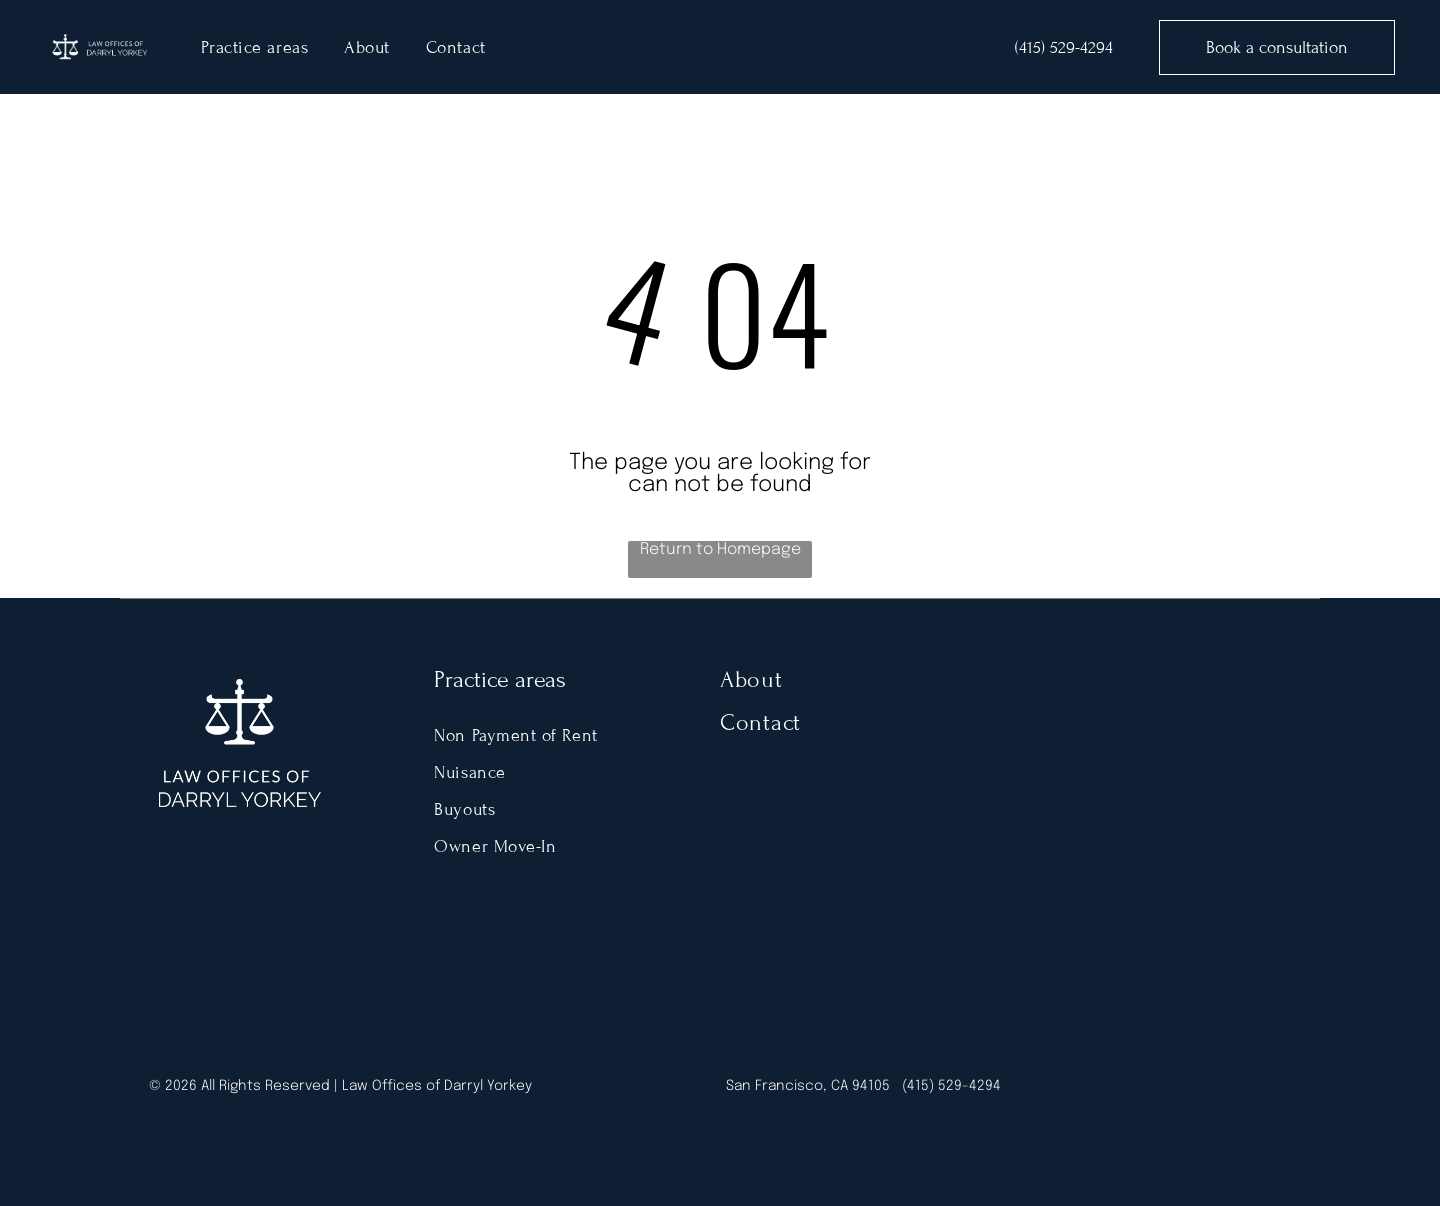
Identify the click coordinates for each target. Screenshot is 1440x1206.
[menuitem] (255, 47)
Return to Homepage (720, 549)
